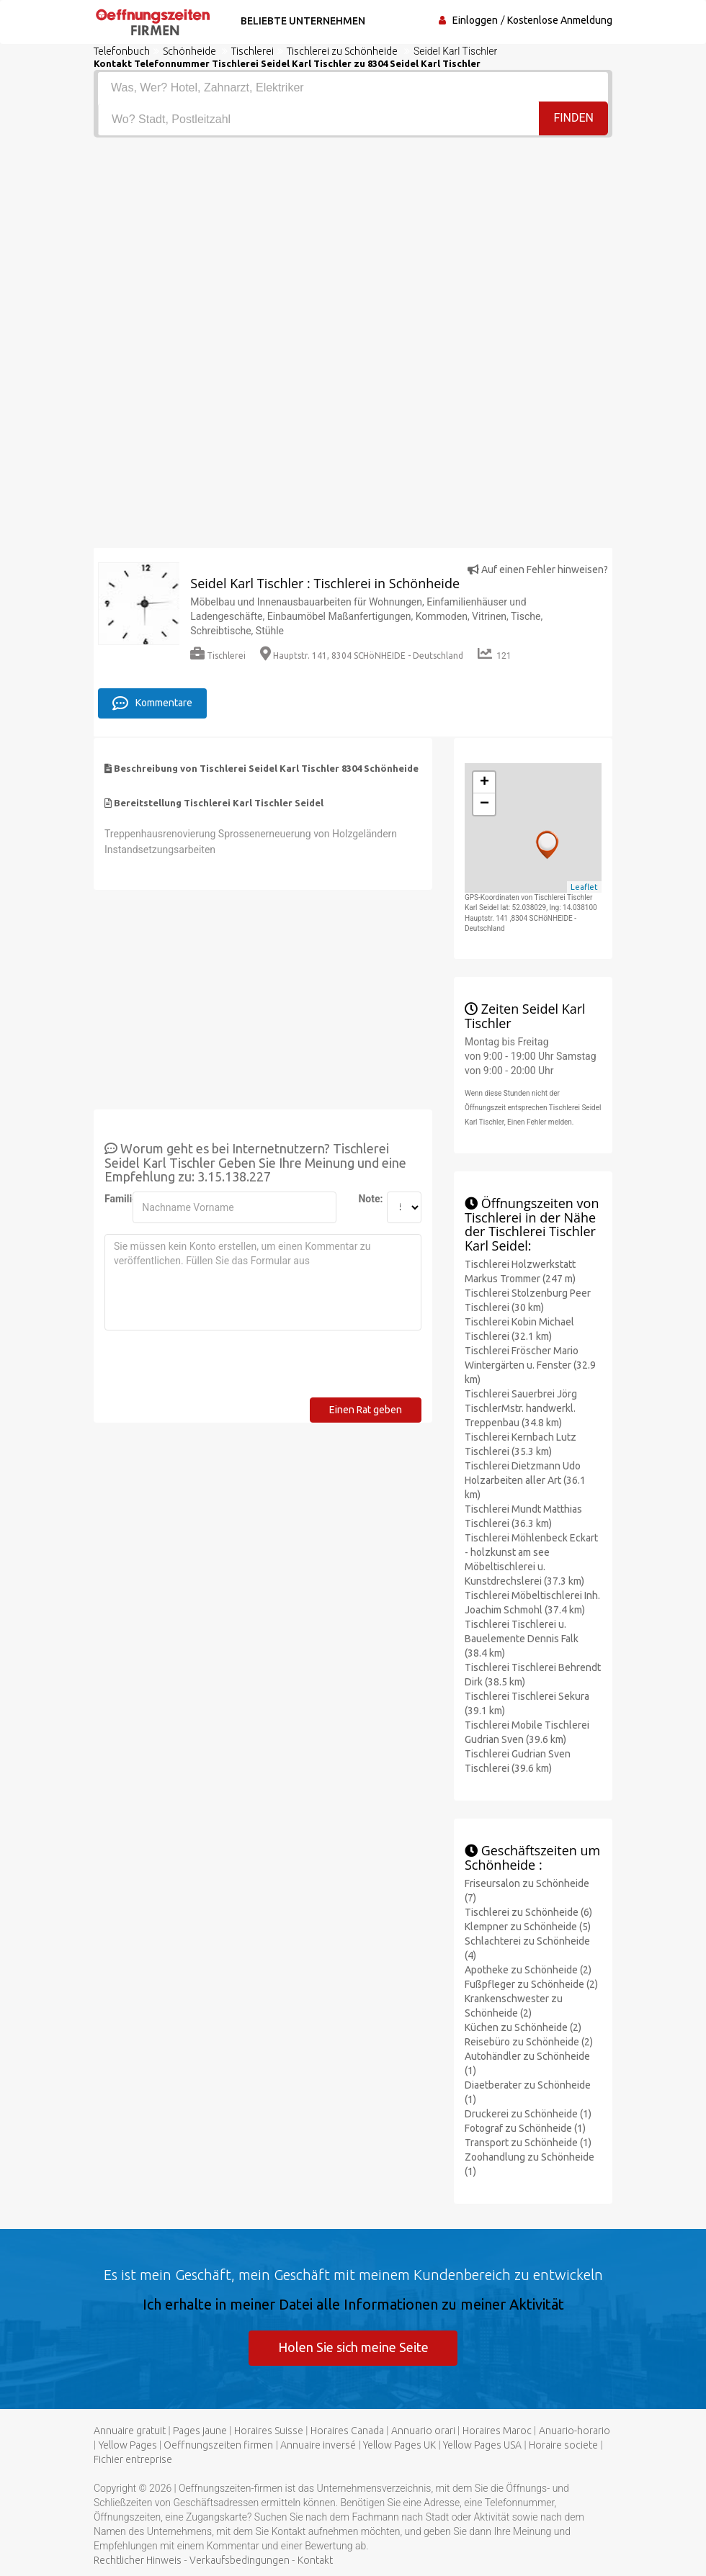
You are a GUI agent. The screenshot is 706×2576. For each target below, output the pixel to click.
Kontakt (315, 2560)
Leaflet (584, 886)
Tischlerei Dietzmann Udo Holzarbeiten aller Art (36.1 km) (525, 1480)
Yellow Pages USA (482, 2445)
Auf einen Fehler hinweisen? (538, 569)
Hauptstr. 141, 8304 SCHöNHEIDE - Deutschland (361, 655)
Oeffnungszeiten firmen (218, 2445)
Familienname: (113, 1198)
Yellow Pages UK (399, 2445)
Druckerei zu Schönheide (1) (528, 2113)
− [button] (484, 804)
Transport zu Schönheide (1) (528, 2142)
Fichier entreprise (133, 2459)
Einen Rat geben (365, 1409)
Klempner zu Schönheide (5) (528, 1926)
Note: (366, 1198)
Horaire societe (563, 2445)
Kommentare (152, 703)
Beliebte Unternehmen (301, 21)
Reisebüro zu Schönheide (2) (529, 2041)
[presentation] (213, 1369)
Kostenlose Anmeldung (559, 20)
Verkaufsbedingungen (239, 2560)
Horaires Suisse (268, 2430)
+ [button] (484, 782)
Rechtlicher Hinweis (138, 2560)
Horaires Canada (347, 2430)
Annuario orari (423, 2430)
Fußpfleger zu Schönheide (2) (531, 1983)
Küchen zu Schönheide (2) (523, 2026)
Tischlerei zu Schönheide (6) (528, 1911)
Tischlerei (218, 655)
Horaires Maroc (497, 2430)
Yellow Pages (128, 2445)
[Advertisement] (353, 245)
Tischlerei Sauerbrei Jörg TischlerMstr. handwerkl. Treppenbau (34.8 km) (521, 1408)
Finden (573, 118)
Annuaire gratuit (130, 2430)
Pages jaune (200, 2430)
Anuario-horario (574, 2430)
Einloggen (475, 20)
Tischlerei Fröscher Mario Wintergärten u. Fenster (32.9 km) (530, 1365)
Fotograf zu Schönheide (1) (525, 2127)
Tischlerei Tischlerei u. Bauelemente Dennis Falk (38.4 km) (521, 1638)
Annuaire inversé (318, 2445)
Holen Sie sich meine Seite (353, 2346)
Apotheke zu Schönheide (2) (528, 1969)
